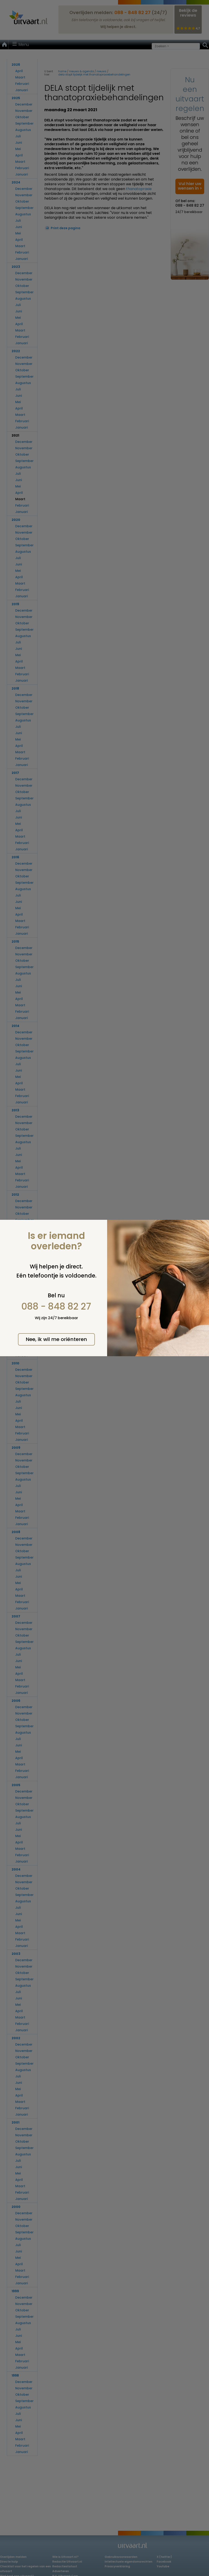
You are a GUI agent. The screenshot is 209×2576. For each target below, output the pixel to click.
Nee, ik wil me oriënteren (56, 1339)
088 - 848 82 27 (56, 1306)
